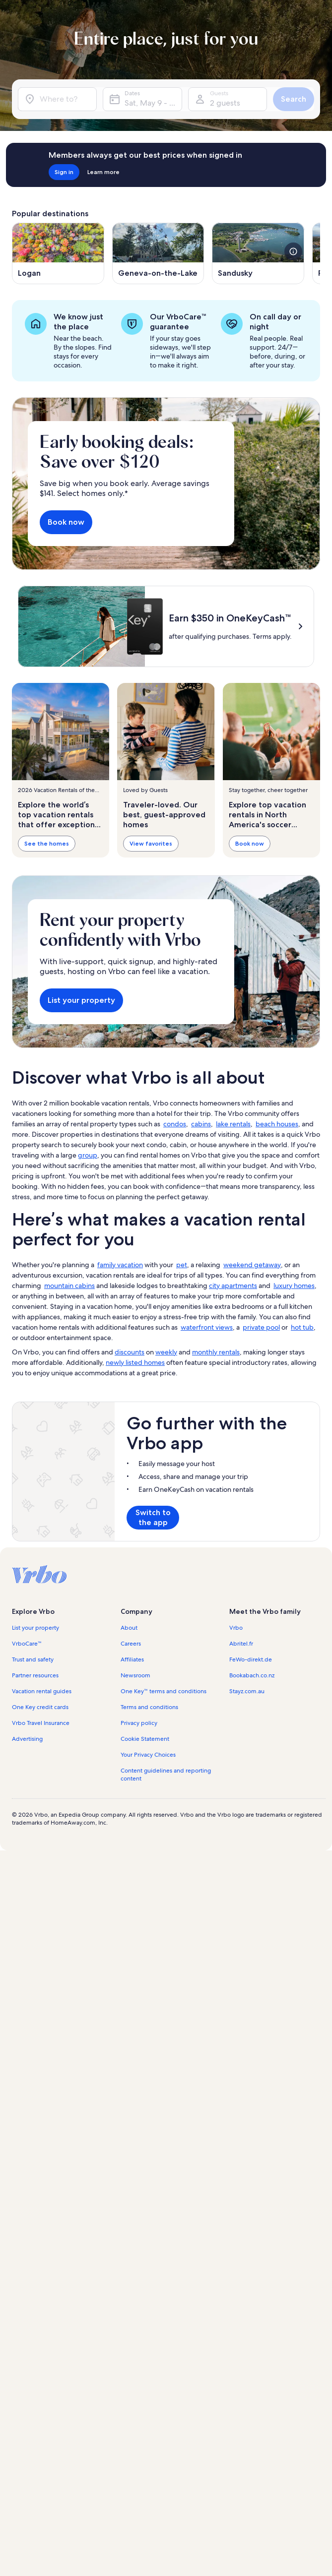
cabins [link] (201, 1221)
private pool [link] (261, 1424)
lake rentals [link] (233, 1221)
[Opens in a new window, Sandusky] (258, 253)
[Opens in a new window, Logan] (58, 253)
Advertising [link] (27, 1836)
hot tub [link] (302, 1424)
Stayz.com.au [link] (247, 1789)
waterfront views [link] (207, 1424)
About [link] (129, 1725)
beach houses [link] (277, 1221)
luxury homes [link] (294, 1383)
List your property (81, 1098)
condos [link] (174, 1221)
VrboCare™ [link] (27, 1741)
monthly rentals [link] (216, 1449)
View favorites (151, 843)
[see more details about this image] (293, 251)
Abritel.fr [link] (241, 1741)
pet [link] (181, 1362)
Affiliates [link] (132, 1757)
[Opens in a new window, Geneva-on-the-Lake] (158, 253)
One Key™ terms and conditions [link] (163, 1789)
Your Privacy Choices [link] (148, 1852)
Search (293, 99)
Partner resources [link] (35, 1773)
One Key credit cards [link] (40, 1805)
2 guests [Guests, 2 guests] (225, 103)
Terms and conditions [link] (149, 1805)
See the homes (46, 843)
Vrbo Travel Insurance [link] (40, 1821)
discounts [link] (129, 1449)
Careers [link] (131, 1741)
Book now (66, 522)
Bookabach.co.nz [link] (251, 1773)
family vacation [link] (120, 1362)
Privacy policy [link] (139, 1821)
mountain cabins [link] (69, 1383)
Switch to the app (153, 1615)
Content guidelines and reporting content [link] (166, 1872)
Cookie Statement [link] (145, 1836)
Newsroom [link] (135, 1773)
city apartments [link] (233, 1383)
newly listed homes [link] (135, 1460)
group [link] (87, 1252)
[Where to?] (57, 99)
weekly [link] (166, 1449)
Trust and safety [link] (33, 1757)
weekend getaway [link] (252, 1362)
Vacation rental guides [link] (41, 1789)
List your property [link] (35, 1725)
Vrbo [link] (236, 1725)
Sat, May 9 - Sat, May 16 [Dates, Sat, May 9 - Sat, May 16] (153, 103)
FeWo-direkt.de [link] (250, 1757)
